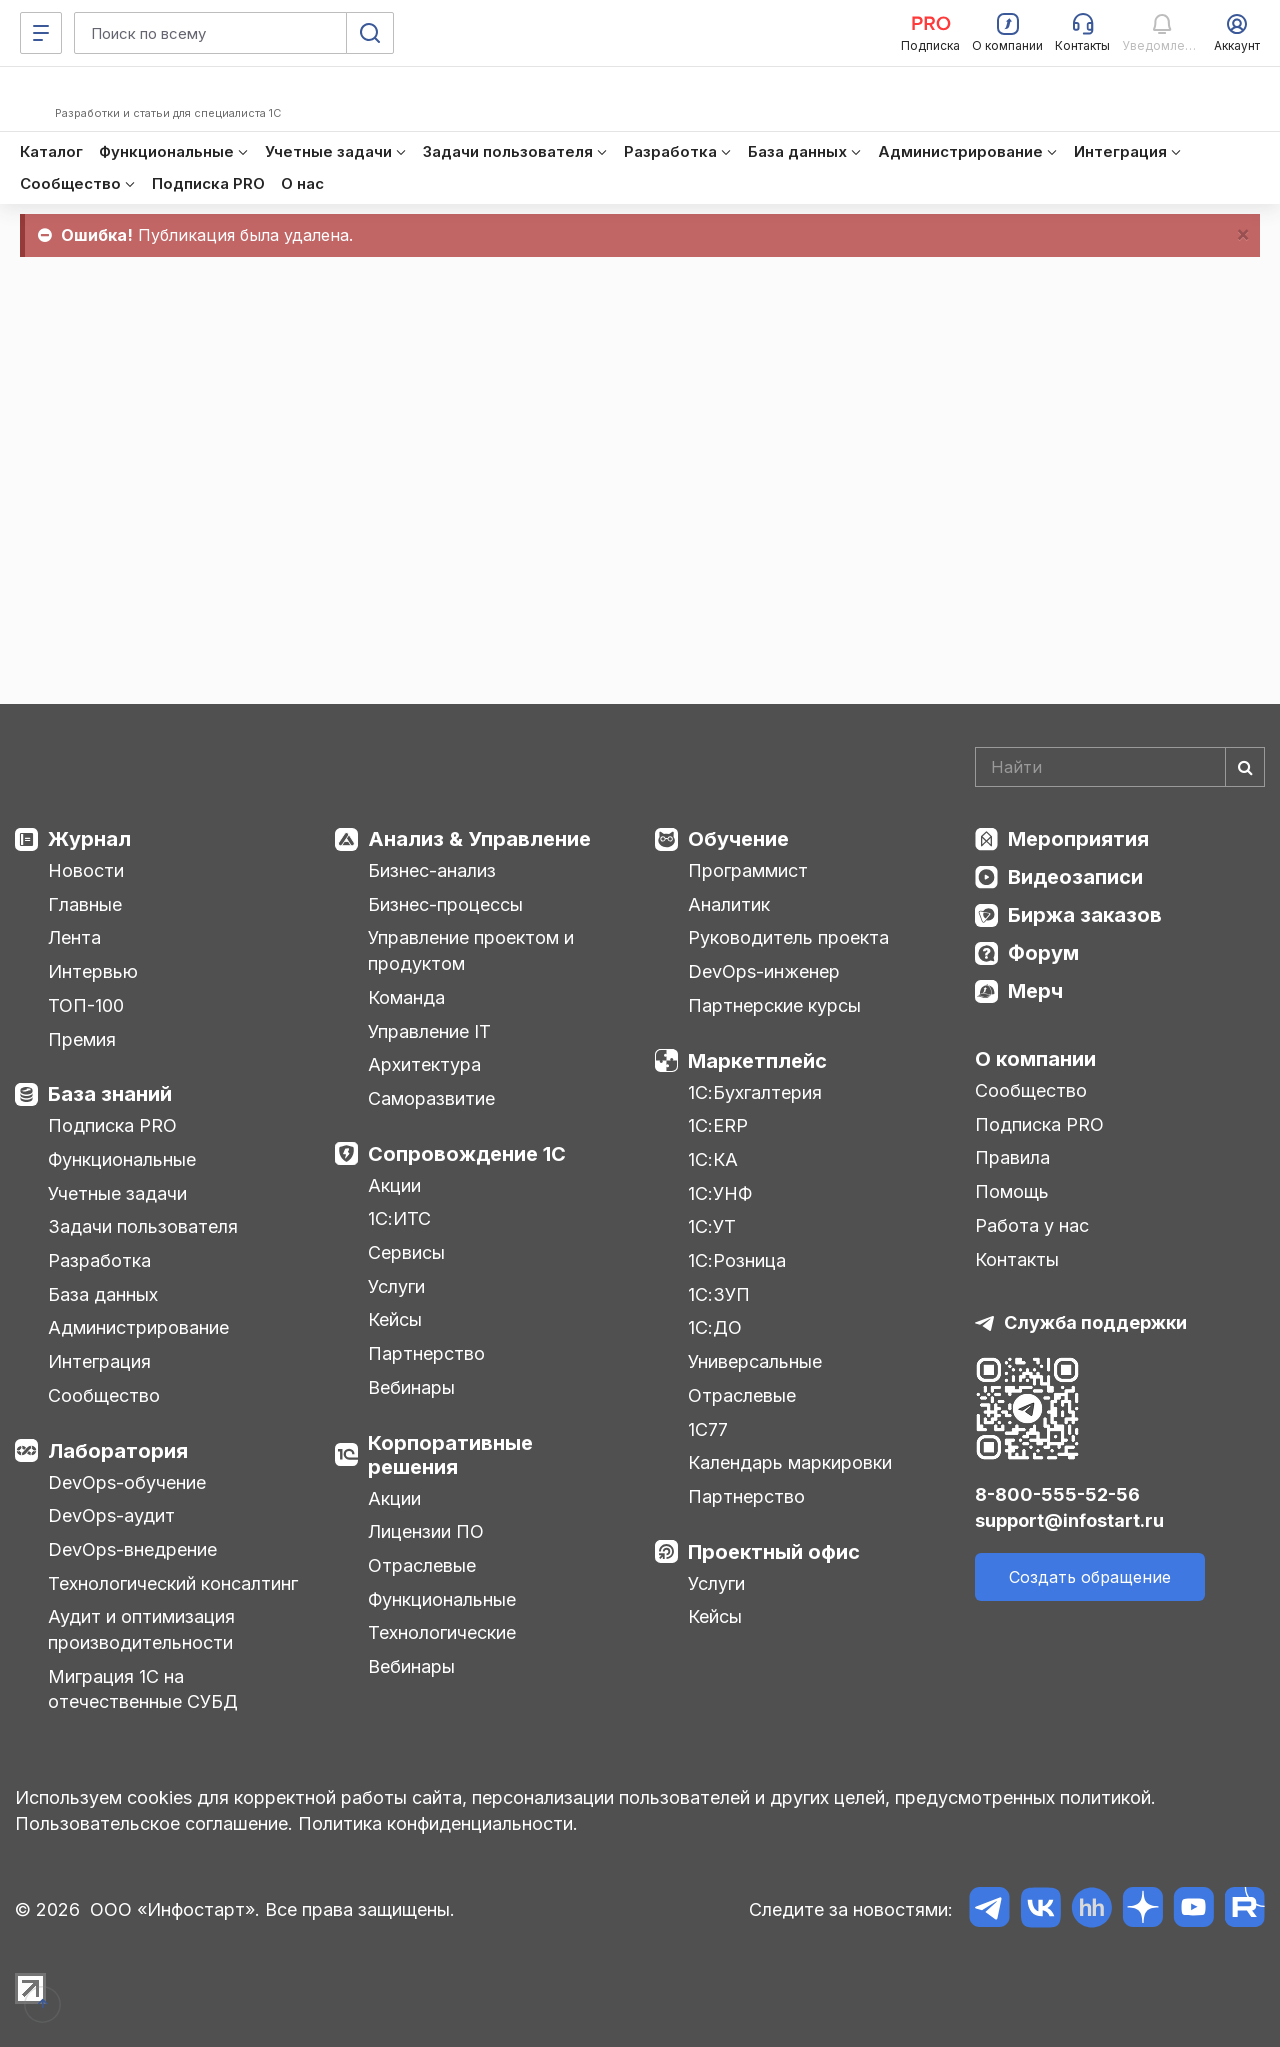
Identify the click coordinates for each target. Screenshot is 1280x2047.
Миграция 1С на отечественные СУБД (143, 1689)
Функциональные (122, 1159)
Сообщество (104, 1395)
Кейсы (395, 1319)
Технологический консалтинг (173, 1583)
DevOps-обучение (127, 1482)
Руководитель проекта (788, 937)
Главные (85, 904)
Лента (74, 937)
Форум (1043, 953)
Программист (748, 870)
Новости (86, 870)
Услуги (396, 1286)
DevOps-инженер (764, 971)
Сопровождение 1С (467, 1154)
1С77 (708, 1429)
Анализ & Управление (479, 839)
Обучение (738, 839)
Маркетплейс (757, 1061)
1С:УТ (712, 1226)
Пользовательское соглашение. (154, 1823)
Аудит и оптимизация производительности (141, 1629)
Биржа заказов (1085, 915)
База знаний (110, 1094)
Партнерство (426, 1353)
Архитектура (424, 1064)
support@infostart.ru (1069, 1520)
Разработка (99, 1260)
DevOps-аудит (111, 1515)
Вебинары (411, 1387)
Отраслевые (422, 1565)
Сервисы (406, 1252)
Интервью (93, 971)
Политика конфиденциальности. (438, 1823)
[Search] (1120, 767)
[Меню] (41, 33)
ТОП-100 (86, 1005)
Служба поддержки (1095, 1322)
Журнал (89, 839)
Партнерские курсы (774, 1005)
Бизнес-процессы (445, 904)
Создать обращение (1090, 1577)
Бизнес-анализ (432, 870)
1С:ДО (715, 1327)
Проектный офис (774, 1552)
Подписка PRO (112, 1125)
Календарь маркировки (790, 1462)
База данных (103, 1294)
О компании (1035, 1059)
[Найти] (1245, 767)
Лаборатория (118, 1451)
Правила (1012, 1157)
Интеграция (99, 1361)
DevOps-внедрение (132, 1549)
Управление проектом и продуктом (471, 950)
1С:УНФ (720, 1193)
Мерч (1035, 991)
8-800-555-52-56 (1057, 1494)
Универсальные (755, 1361)
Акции (394, 1185)
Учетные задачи (117, 1193)
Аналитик (729, 904)
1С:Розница (737, 1260)
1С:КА (713, 1159)
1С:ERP (718, 1125)
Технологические (442, 1632)
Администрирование (138, 1327)
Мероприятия (1078, 839)
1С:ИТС (399, 1218)
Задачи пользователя (143, 1226)
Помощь (1012, 1191)
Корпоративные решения (450, 1455)
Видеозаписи (1075, 877)
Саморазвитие (431, 1098)
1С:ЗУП (719, 1294)
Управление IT (429, 1031)
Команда (406, 997)
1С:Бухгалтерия (755, 1092)
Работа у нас (1032, 1225)
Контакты (1017, 1259)
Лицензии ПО (426, 1531)
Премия (82, 1039)
